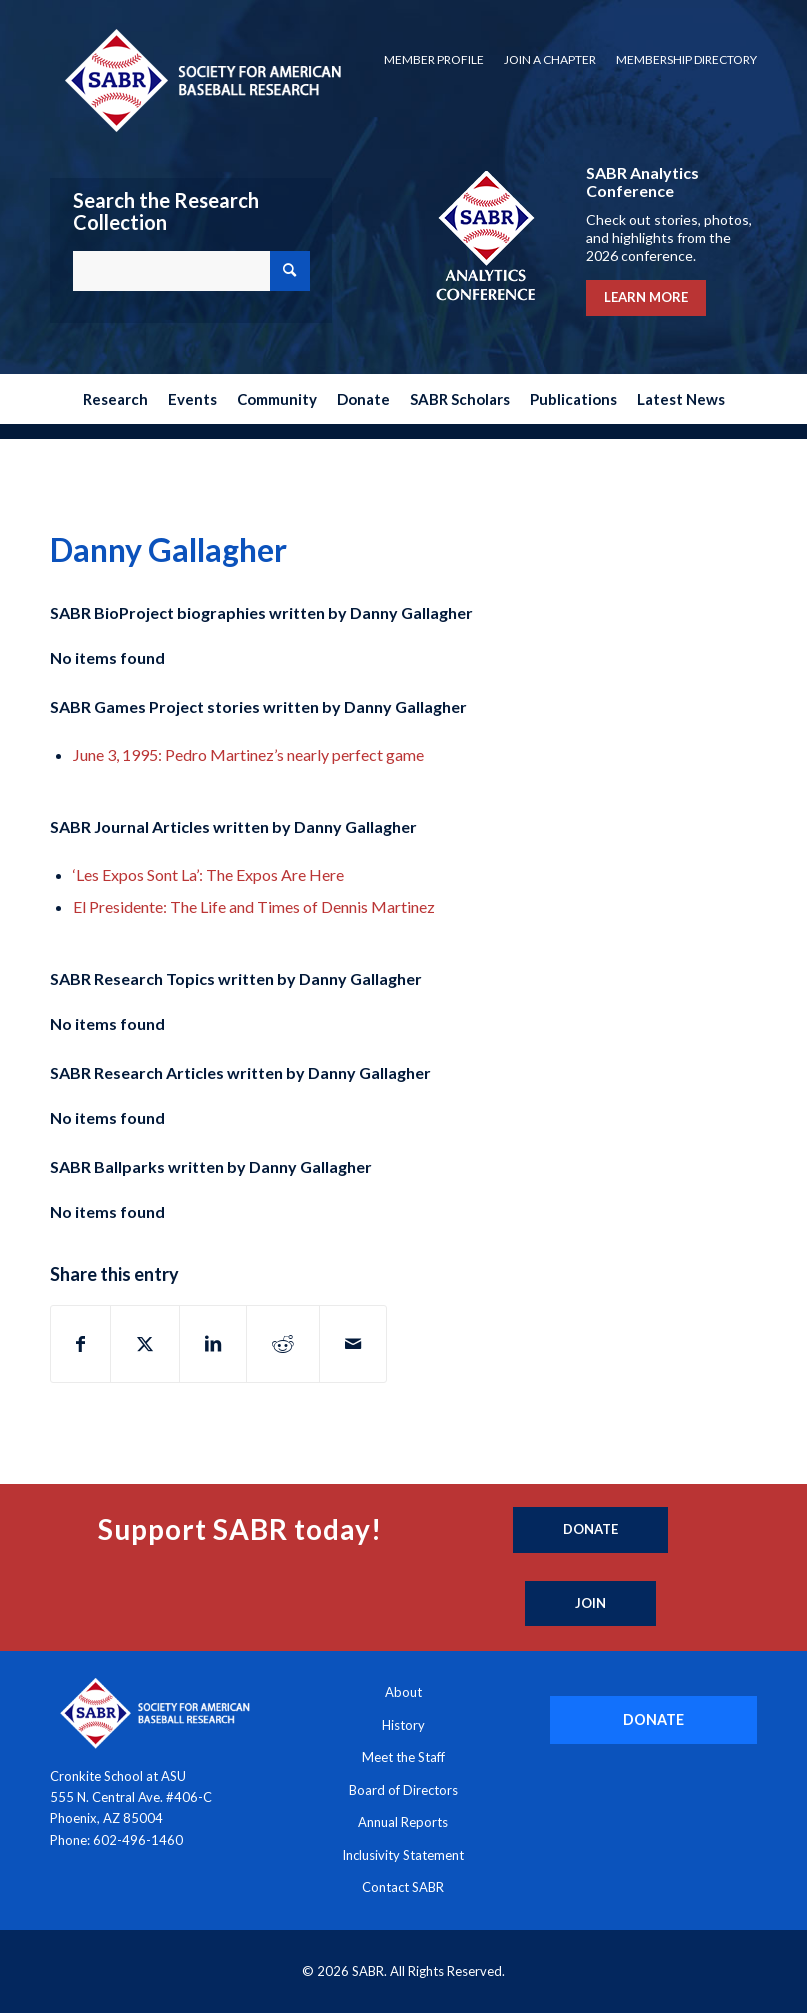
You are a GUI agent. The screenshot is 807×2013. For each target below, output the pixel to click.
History (403, 1725)
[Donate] (590, 1530)
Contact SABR (403, 1887)
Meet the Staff (403, 1757)
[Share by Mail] (353, 1344)
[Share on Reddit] (283, 1344)
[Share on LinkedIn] (213, 1344)
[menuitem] (434, 60)
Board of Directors (403, 1790)
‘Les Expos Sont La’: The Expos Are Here (208, 874)
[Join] (590, 1604)
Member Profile (434, 59)
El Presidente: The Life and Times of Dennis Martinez (254, 906)
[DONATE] (653, 1719)
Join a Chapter (550, 59)
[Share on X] (145, 1344)
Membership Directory (686, 59)
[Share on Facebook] (80, 1344)
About (403, 1692)
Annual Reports (403, 1822)
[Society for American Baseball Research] (201, 79)
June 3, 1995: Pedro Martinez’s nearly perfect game (248, 754)
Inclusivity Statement (403, 1855)
